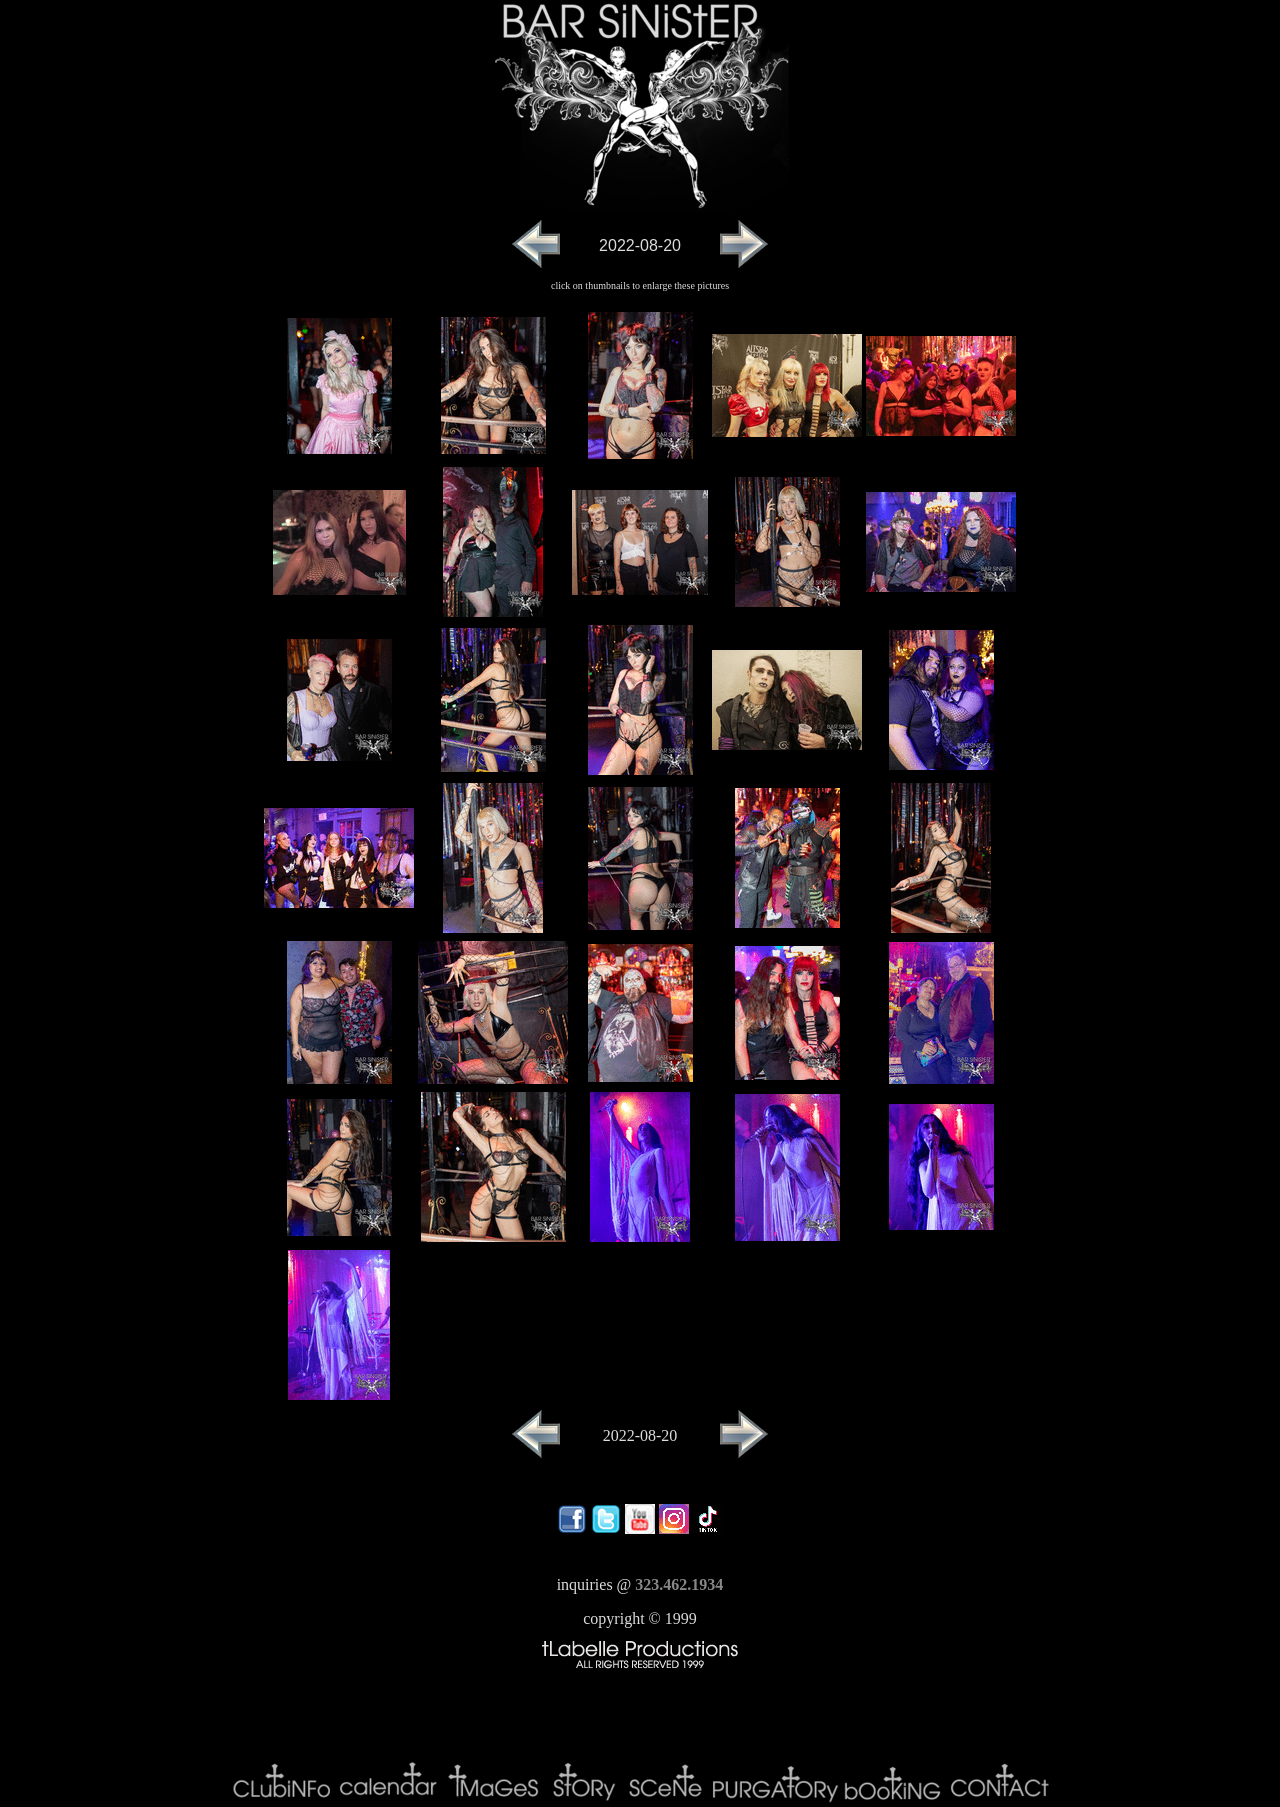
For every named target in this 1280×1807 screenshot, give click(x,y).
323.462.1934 (679, 1584)
